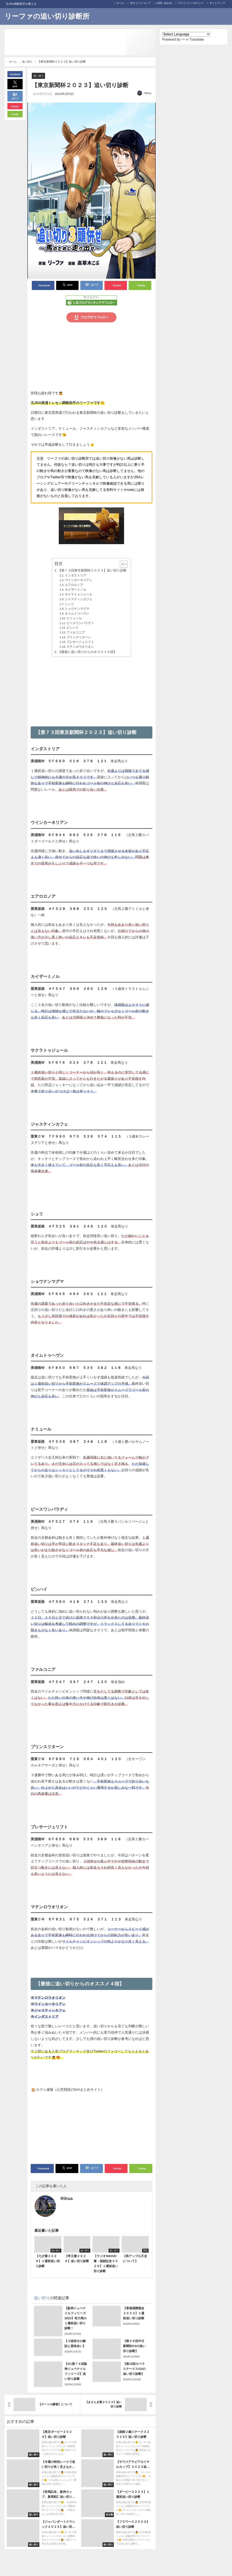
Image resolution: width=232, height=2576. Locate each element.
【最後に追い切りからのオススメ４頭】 (87, 652)
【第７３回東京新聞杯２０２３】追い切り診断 (92, 570)
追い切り (39, 75)
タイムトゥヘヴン (77, 613)
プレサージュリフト (80, 642)
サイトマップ (217, 3)
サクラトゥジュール (78, 594)
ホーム (120, 3)
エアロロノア (74, 585)
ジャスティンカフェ (78, 599)
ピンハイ (73, 628)
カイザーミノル (75, 589)
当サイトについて (140, 3)
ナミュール (74, 618)
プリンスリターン (79, 637)
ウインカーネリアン (78, 580)
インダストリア (75, 575)
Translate (193, 39)
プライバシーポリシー (191, 3)
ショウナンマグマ (77, 608)
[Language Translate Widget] (186, 34)
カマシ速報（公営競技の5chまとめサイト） (70, 2089)
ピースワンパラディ (80, 623)
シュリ (69, 604)
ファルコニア (76, 632)
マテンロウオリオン (80, 646)
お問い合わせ (164, 3)
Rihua (147, 93)
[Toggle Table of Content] (121, 564)
